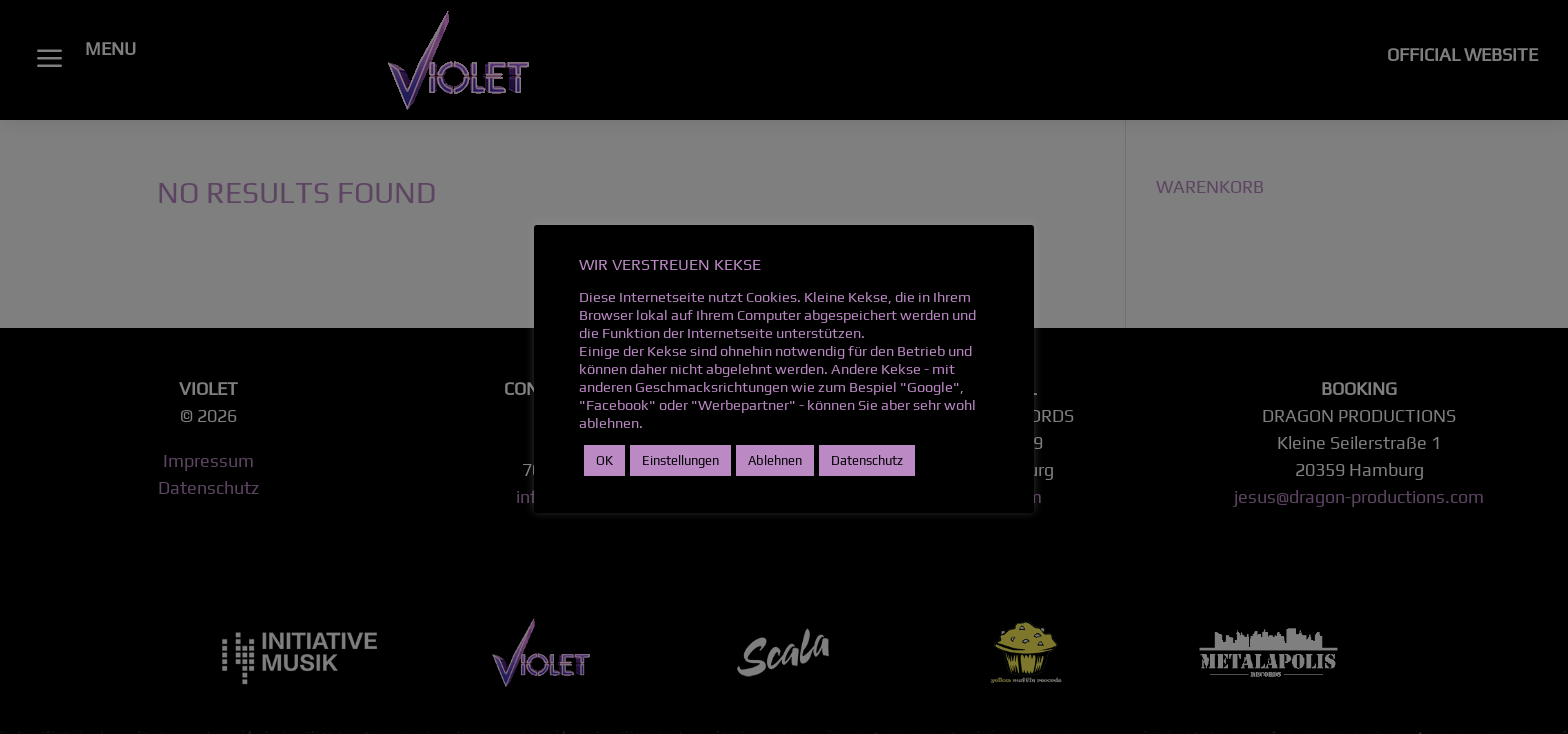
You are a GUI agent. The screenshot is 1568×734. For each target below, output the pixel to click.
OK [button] (604, 460)
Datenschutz (867, 460)
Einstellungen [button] (680, 460)
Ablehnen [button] (775, 460)
